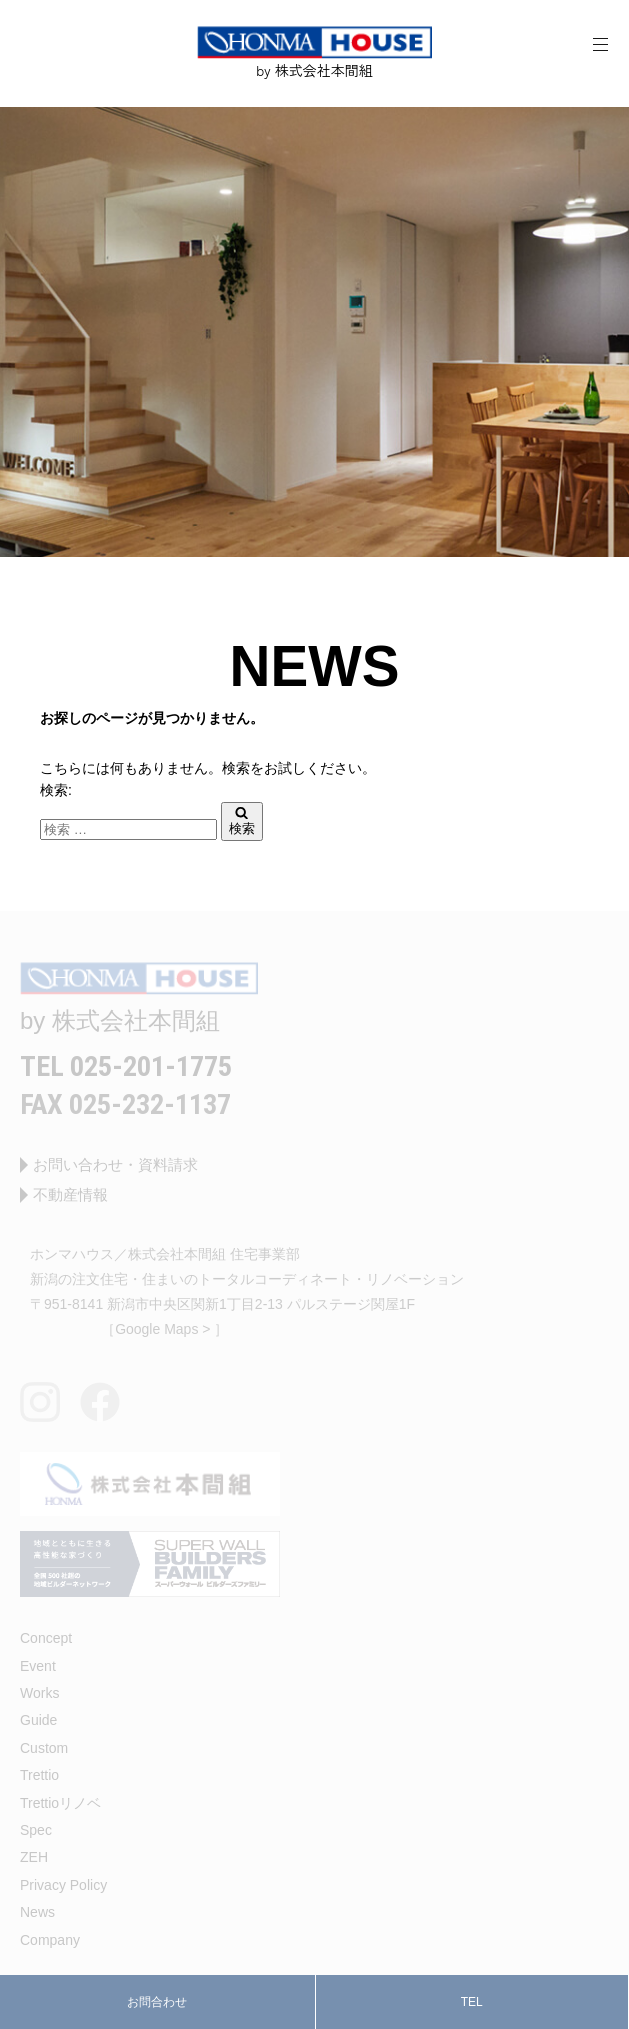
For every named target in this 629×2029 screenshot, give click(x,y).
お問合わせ (157, 2002)
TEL (472, 2002)
